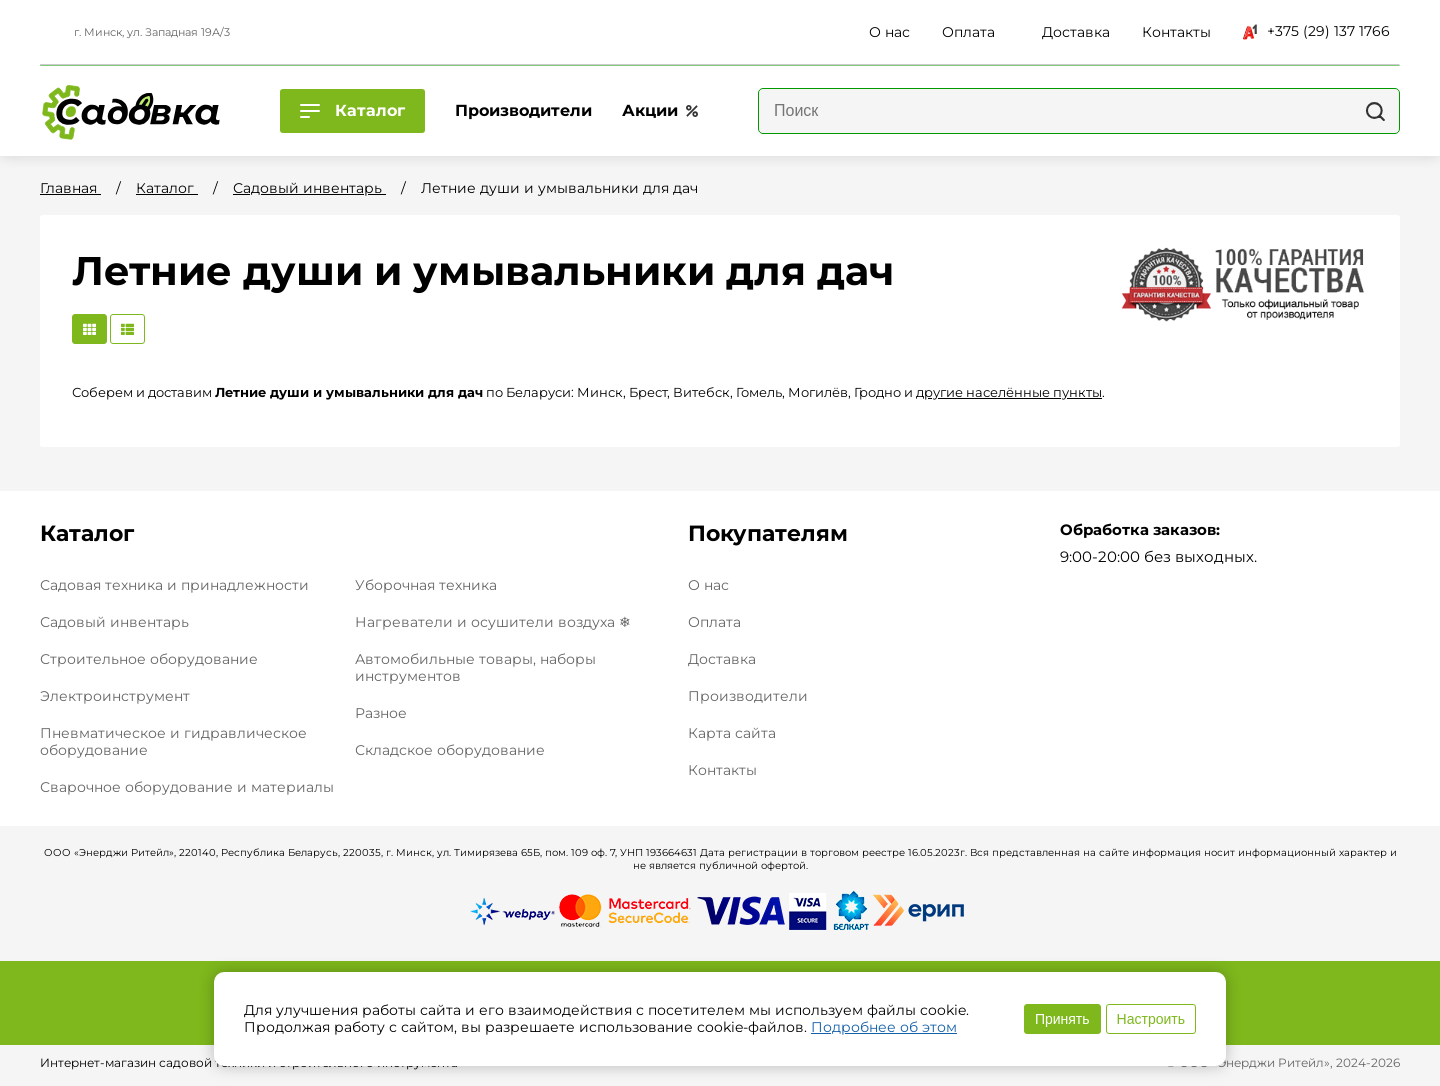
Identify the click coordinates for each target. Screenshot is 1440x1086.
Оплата (714, 622)
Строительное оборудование (149, 659)
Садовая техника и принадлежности (174, 585)
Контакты (722, 770)
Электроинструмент (115, 696)
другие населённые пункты (1009, 392)
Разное (381, 713)
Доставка (722, 659)
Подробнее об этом (884, 1027)
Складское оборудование (450, 750)
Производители (748, 696)
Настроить (1151, 1019)
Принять (1062, 1019)
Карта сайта (732, 733)
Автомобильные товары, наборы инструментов (475, 667)
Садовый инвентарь (114, 622)
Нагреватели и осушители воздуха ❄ (493, 622)
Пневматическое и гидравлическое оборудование (173, 741)
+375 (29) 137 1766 (1316, 31)
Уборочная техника (426, 585)
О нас (708, 585)
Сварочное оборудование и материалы (187, 787)
